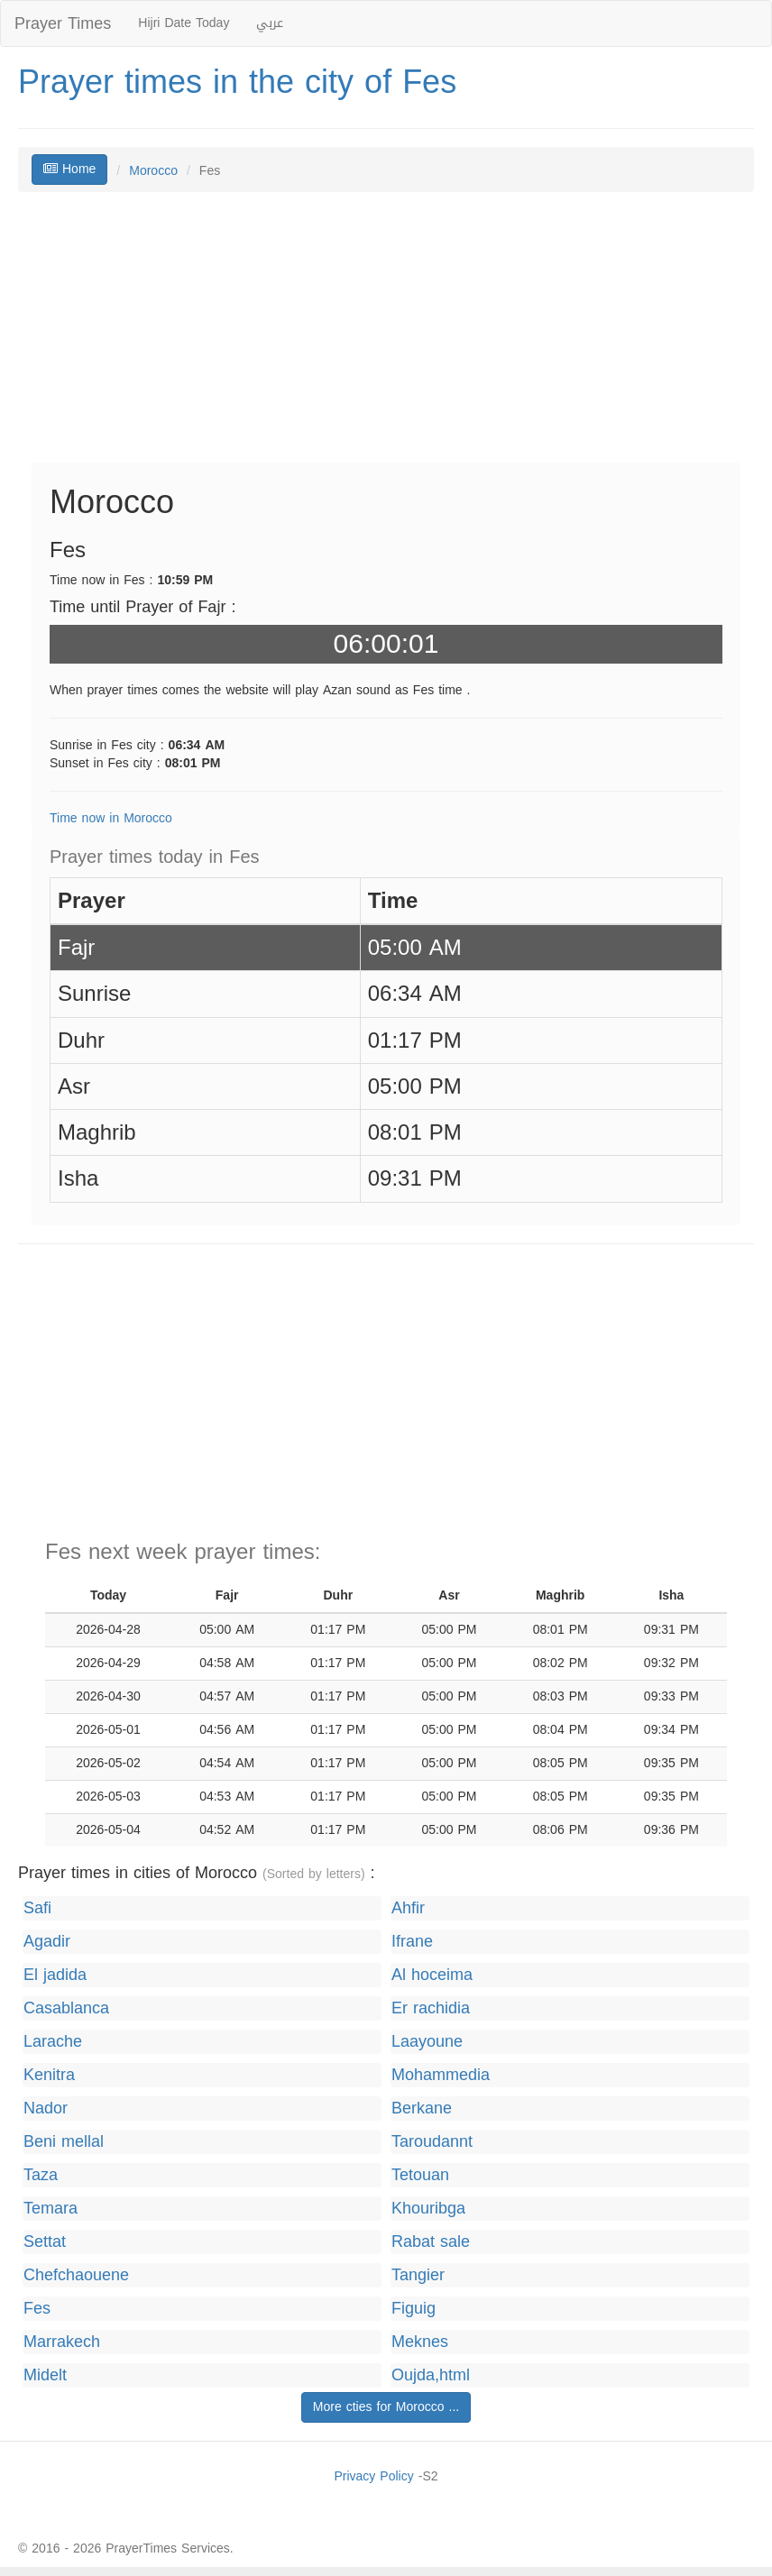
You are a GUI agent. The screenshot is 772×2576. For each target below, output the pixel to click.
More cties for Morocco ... (386, 2407)
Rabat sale (430, 2242)
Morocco (153, 171)
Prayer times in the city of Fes (237, 82)
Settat (44, 2242)
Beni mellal (63, 2142)
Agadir (46, 1942)
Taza (40, 2175)
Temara (50, 2208)
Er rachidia (430, 2008)
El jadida (55, 1975)
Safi (37, 1908)
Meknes (419, 2342)
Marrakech (61, 2342)
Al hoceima (432, 1975)
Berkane (421, 2108)
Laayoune (427, 2042)
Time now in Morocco (111, 818)
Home (69, 169)
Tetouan (420, 2175)
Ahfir (408, 1908)
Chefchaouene (76, 2275)
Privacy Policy (373, 2476)
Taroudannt (432, 2142)
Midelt (45, 2375)
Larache (52, 2042)
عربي (269, 23)
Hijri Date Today (183, 23)
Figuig (413, 2308)
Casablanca (66, 2008)
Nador (45, 2108)
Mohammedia (440, 2075)
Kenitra (49, 2075)
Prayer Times (62, 23)
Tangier (418, 2275)
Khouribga (428, 2208)
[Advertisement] (386, 336)
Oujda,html (430, 2375)
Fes (37, 2308)
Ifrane (412, 1942)
